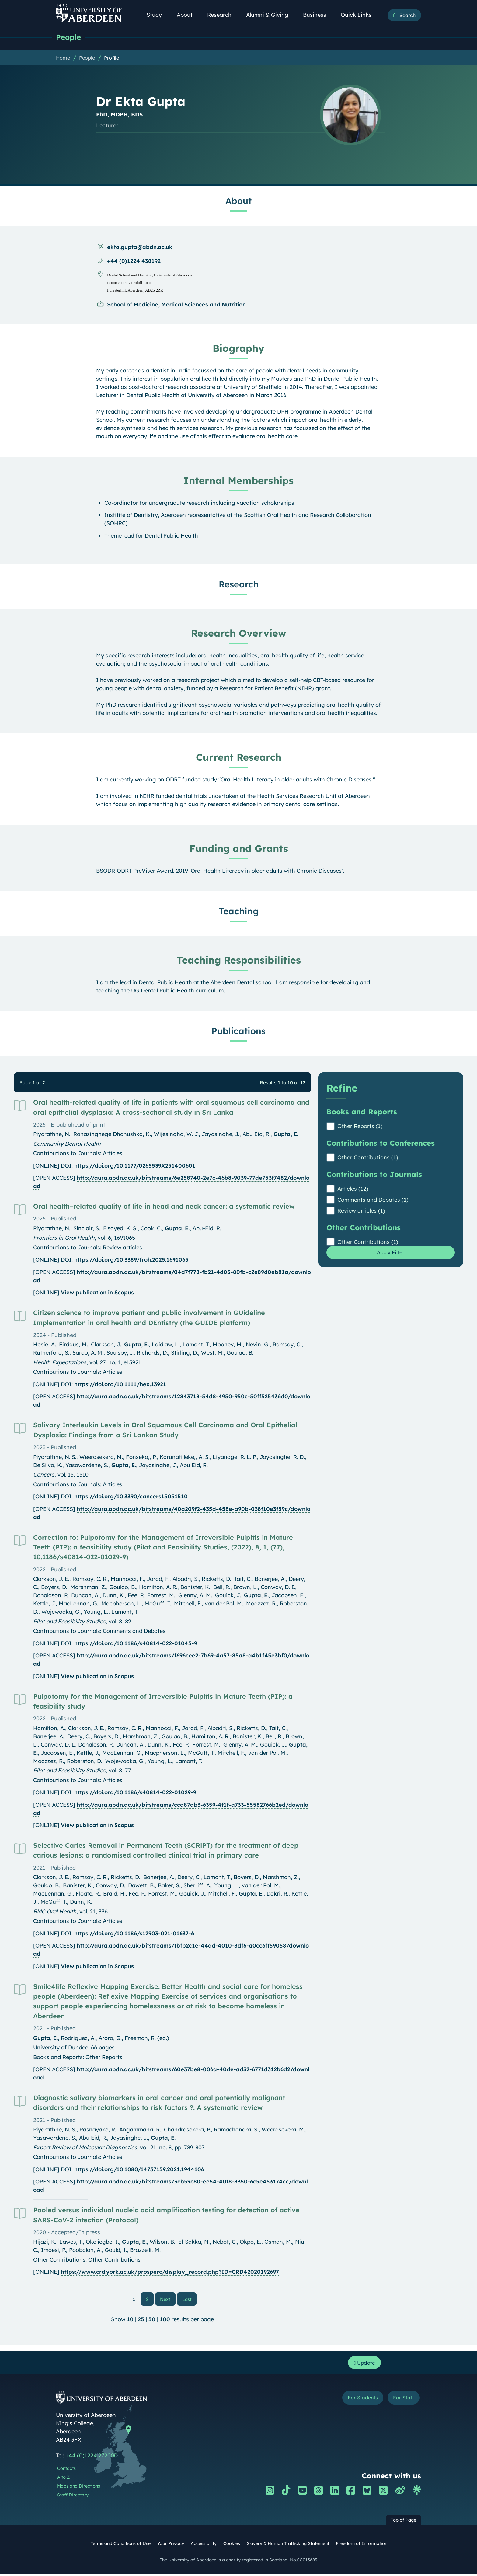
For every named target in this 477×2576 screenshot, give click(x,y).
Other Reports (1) (360, 1126)
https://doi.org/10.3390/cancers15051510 (131, 1496)
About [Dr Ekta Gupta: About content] (238, 201)
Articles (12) (352, 1189)
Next (168, 2298)
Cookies (231, 2545)
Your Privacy (170, 2545)
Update (363, 2363)
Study (158, 14)
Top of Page (403, 2522)
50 (151, 2320)
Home (63, 58)
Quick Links (359, 14)
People (69, 37)
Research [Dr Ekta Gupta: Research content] (239, 584)
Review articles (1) (361, 1210)
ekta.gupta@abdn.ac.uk (139, 247)
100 (165, 2320)
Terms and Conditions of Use (121, 2545)
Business (318, 14)
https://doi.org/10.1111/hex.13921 (120, 1384)
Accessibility (204, 2545)
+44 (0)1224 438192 (134, 261)
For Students (357, 2400)
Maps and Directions (78, 2488)
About (188, 14)
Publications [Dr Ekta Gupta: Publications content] (238, 1031)
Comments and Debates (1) (373, 1199)
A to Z (63, 2479)
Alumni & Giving (270, 14)
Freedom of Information (361, 2545)
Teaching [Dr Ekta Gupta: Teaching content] (239, 911)
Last (189, 2298)
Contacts (66, 2470)
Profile (111, 58)
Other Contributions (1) (367, 1157)
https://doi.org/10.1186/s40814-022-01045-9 (135, 1643)
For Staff (401, 2400)
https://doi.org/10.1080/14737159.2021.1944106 (139, 2169)
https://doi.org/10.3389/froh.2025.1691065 (131, 1259)
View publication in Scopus (97, 1292)
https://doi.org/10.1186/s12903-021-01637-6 (134, 1933)
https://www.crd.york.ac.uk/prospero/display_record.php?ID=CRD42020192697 (170, 2272)
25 (141, 2320)
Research (222, 14)
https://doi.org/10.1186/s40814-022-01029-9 (135, 1792)
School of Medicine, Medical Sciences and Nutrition (176, 304)
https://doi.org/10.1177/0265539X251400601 (134, 1165)
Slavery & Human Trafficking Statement (288, 2545)
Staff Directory (73, 2496)
